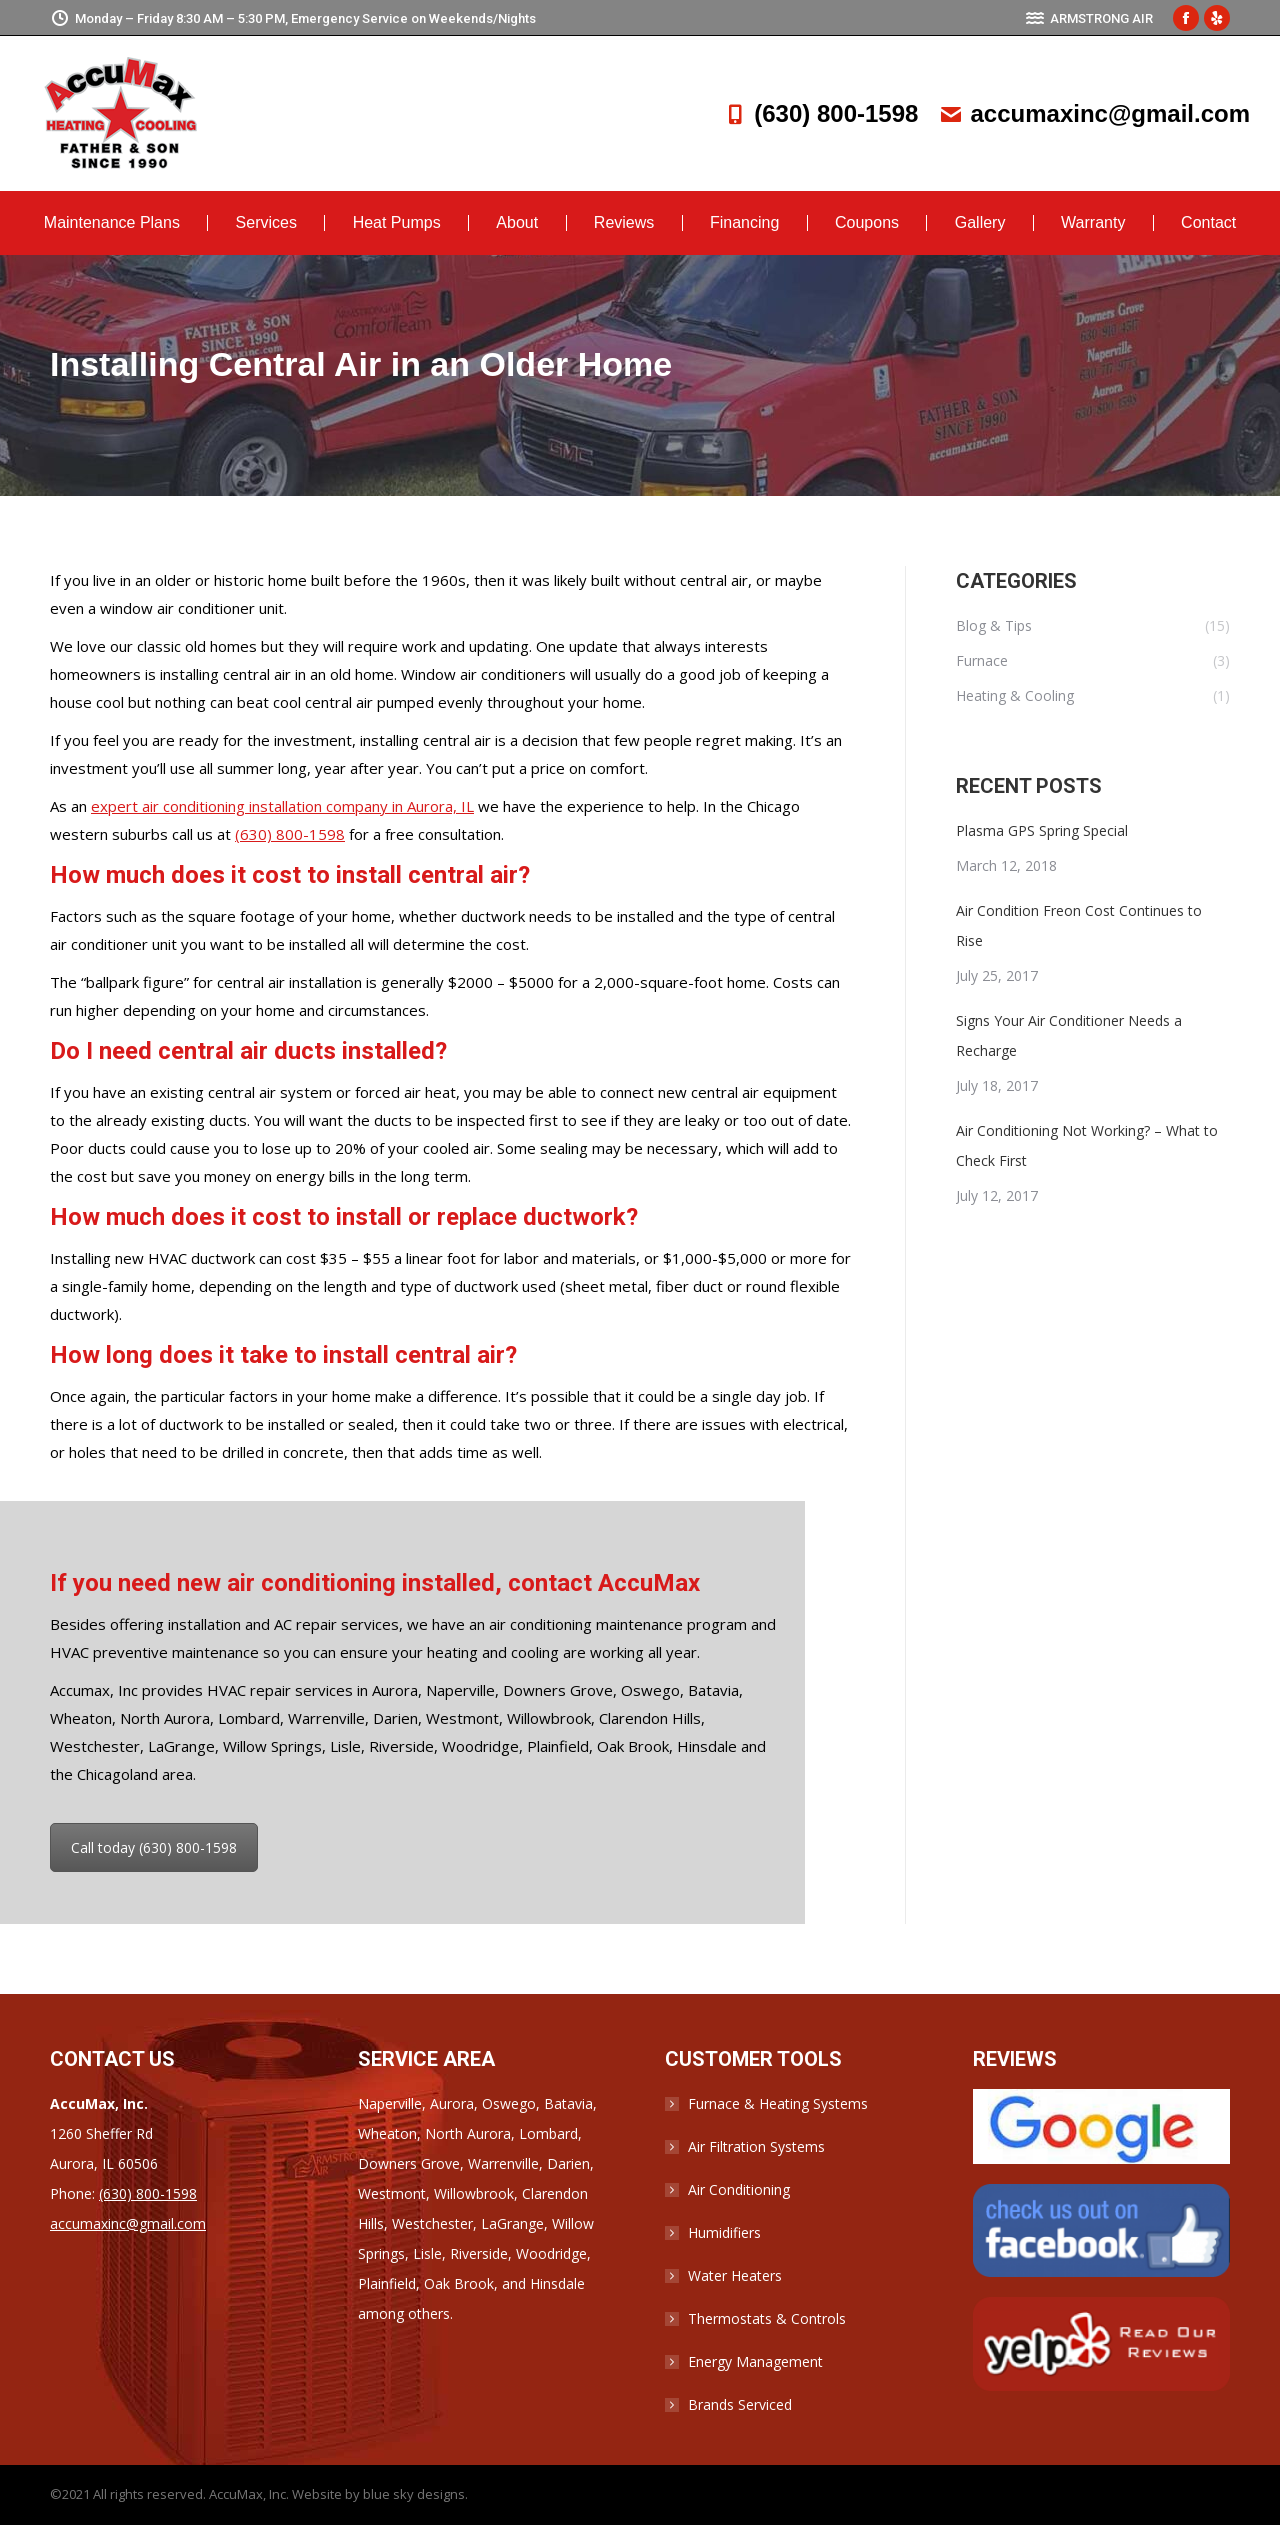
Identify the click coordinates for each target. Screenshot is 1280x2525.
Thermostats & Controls (767, 2318)
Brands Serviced (740, 2404)
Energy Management (755, 2361)
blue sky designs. (415, 2494)
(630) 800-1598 (820, 113)
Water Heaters (735, 2275)
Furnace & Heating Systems (778, 2103)
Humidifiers (724, 2232)
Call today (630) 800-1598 (154, 1847)
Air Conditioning (739, 2189)
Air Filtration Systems (756, 2146)
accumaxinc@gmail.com (1094, 113)
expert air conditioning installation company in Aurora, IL (282, 806)
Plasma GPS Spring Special (1042, 830)
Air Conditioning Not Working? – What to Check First (1087, 1145)
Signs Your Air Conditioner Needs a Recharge (1069, 1035)
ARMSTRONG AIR (1089, 18)
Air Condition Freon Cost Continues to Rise (1079, 925)
